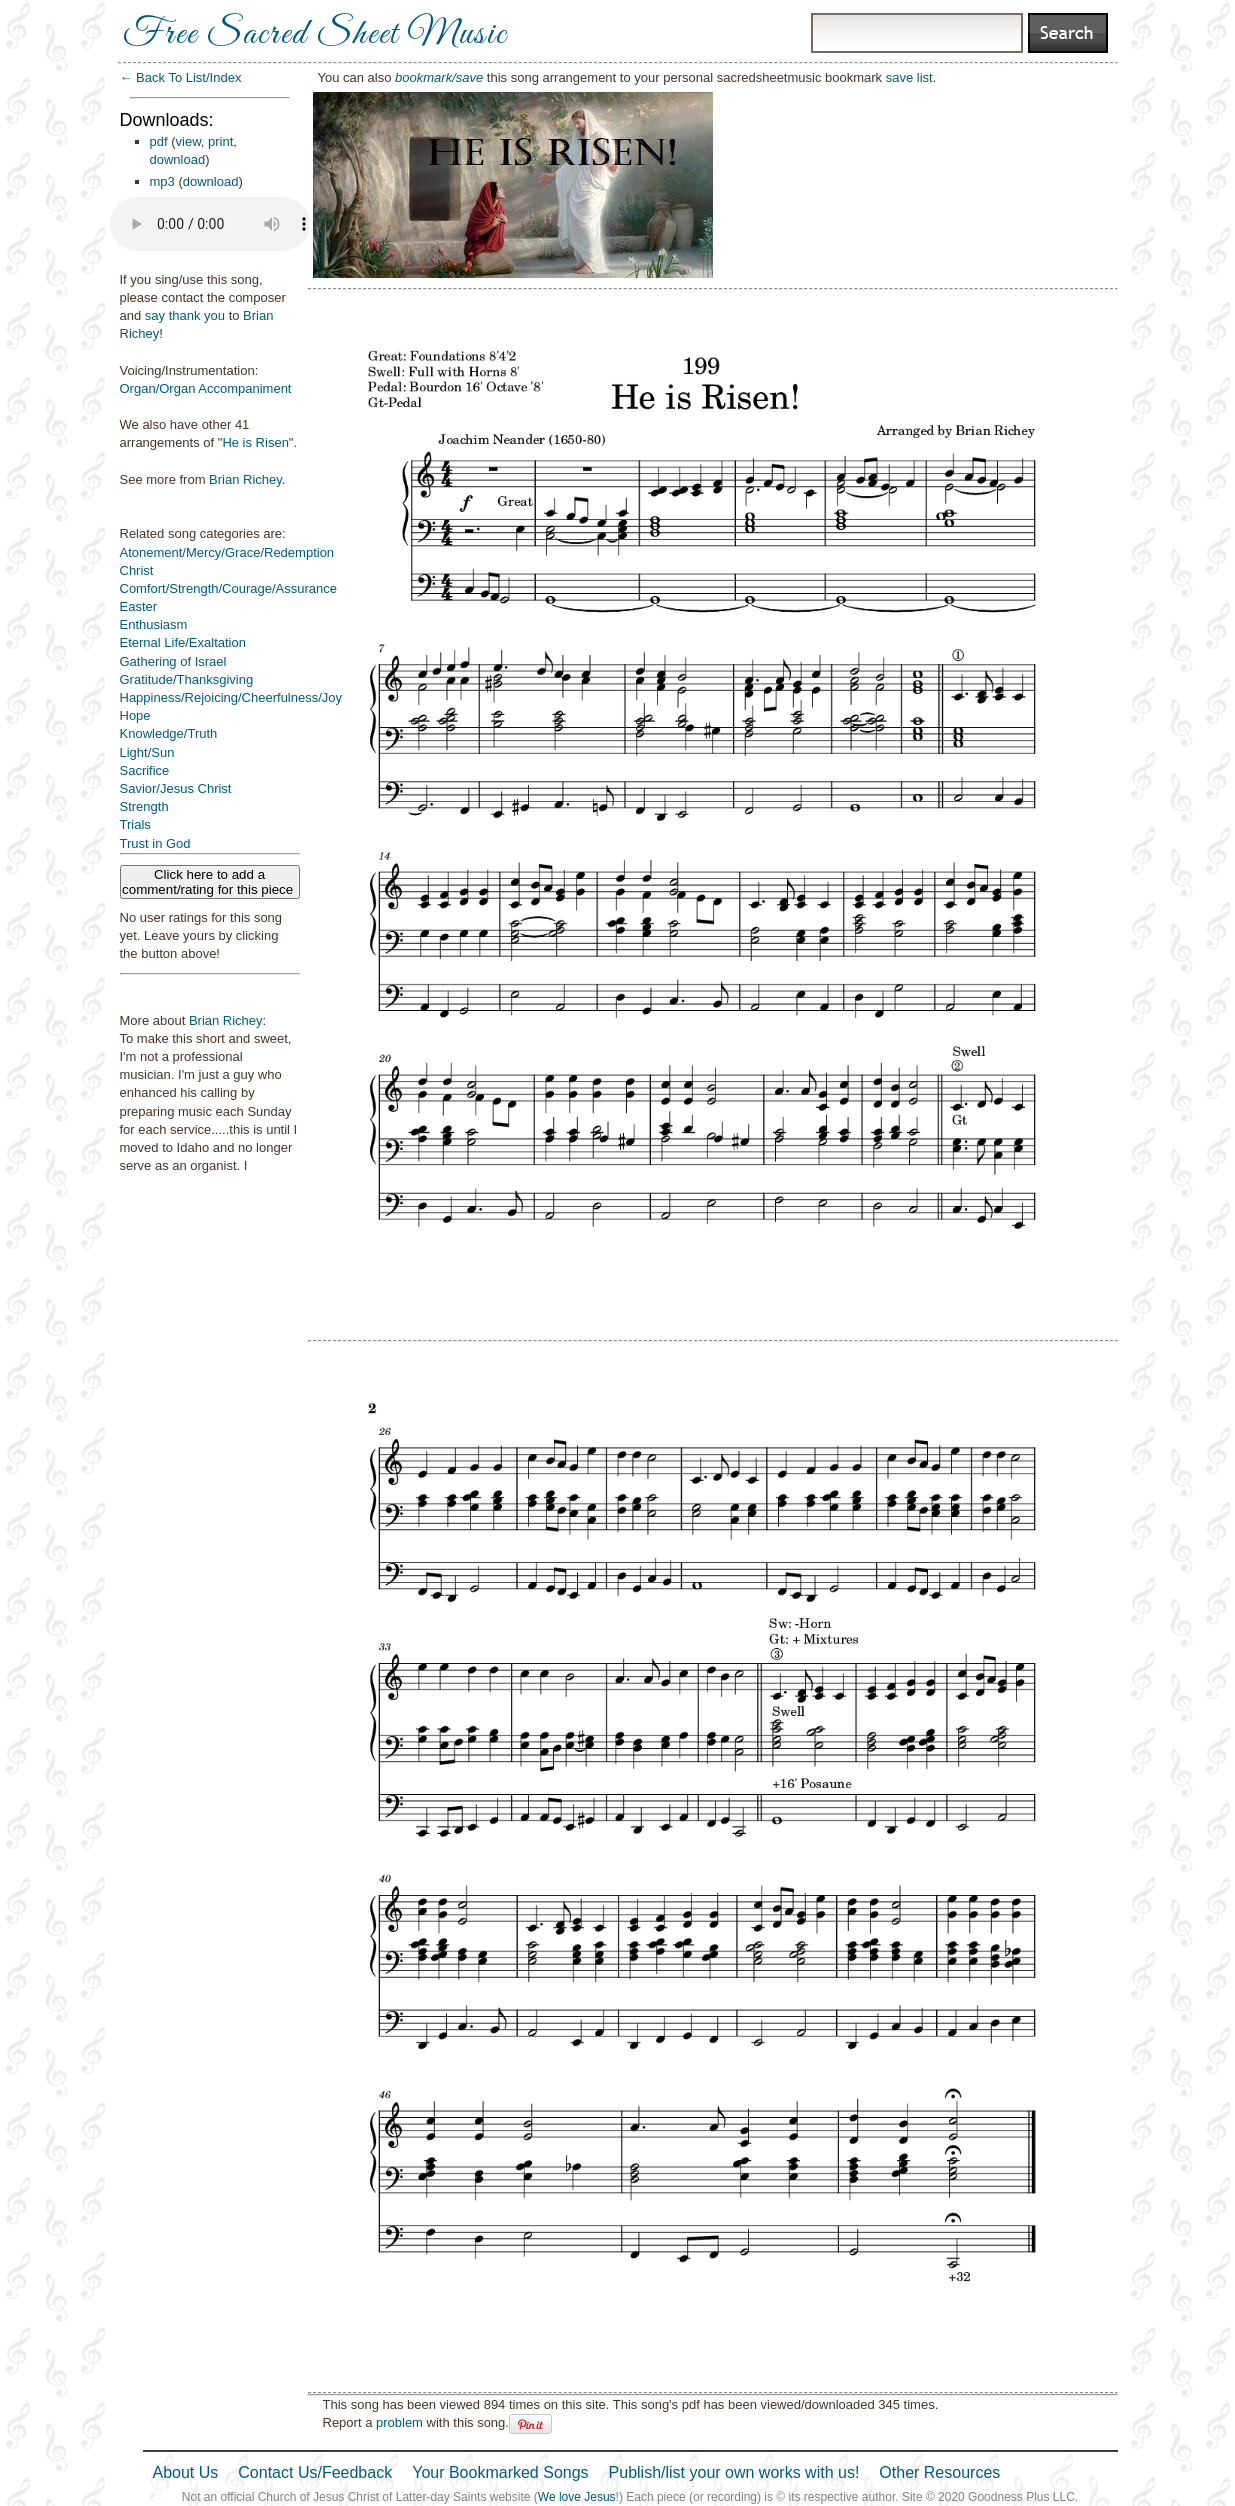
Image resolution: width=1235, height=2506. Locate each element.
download (178, 159)
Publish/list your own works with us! (734, 2472)
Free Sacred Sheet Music (315, 35)
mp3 (162, 181)
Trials (135, 824)
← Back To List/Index (181, 77)
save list (909, 77)
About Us (186, 2472)
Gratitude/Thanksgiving (187, 679)
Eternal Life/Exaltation (183, 642)
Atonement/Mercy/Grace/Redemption (227, 552)
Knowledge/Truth (169, 733)
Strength (144, 806)
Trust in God (155, 843)
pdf (159, 141)
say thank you (185, 315)
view (188, 141)
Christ (137, 570)
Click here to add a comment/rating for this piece (209, 882)
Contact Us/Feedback (315, 2472)
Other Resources (939, 2472)
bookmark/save (439, 77)
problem (399, 2422)
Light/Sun (147, 752)
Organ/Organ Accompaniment (206, 388)
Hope (135, 715)
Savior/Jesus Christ (176, 788)
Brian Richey (245, 479)
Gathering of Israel (173, 661)
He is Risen (255, 442)
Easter (139, 606)
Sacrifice (145, 770)
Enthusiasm (154, 624)
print (220, 141)
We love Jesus (577, 2497)
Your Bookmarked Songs (500, 2472)
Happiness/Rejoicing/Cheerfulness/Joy (231, 697)
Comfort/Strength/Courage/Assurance (229, 588)
